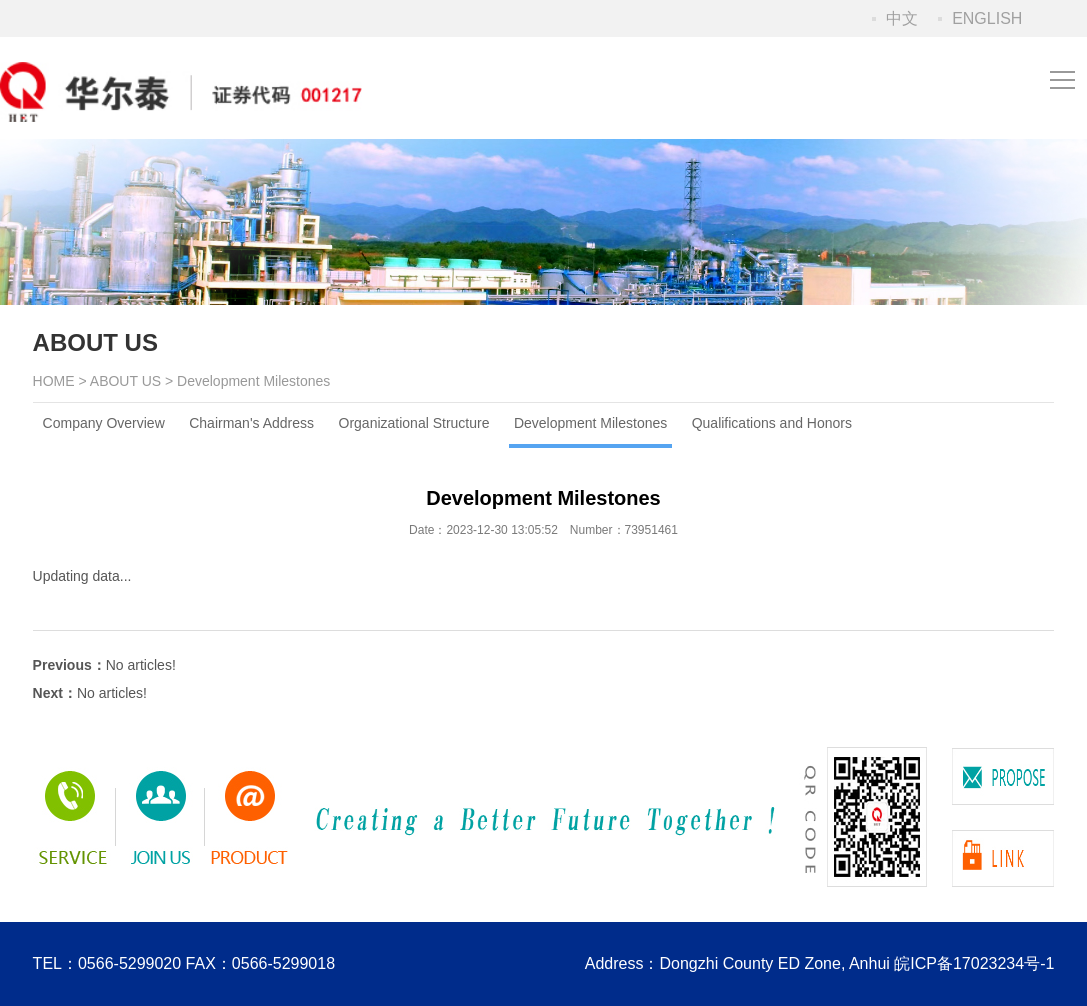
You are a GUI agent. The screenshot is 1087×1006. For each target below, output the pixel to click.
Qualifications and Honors (772, 423)
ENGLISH (987, 18)
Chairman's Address (251, 423)
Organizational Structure (414, 423)
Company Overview (104, 423)
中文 (902, 18)
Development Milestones (590, 423)
